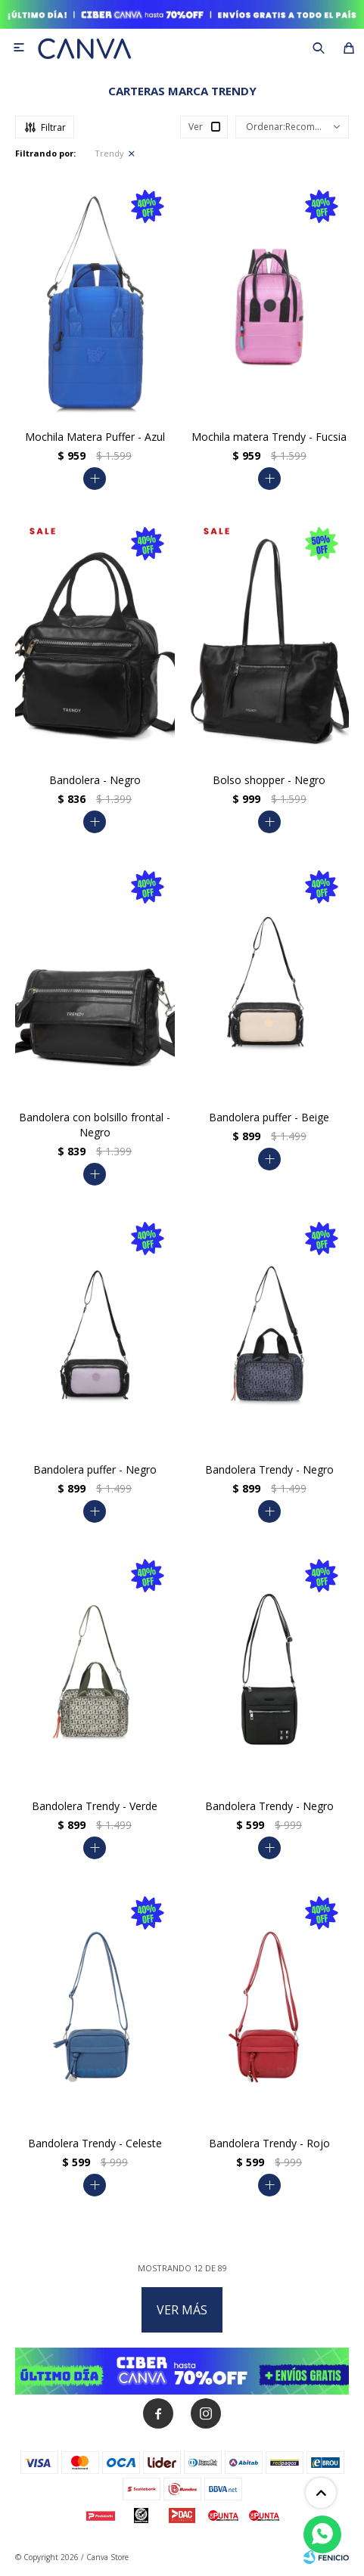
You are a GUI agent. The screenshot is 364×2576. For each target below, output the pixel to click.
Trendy (109, 153)
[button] (318, 48)
